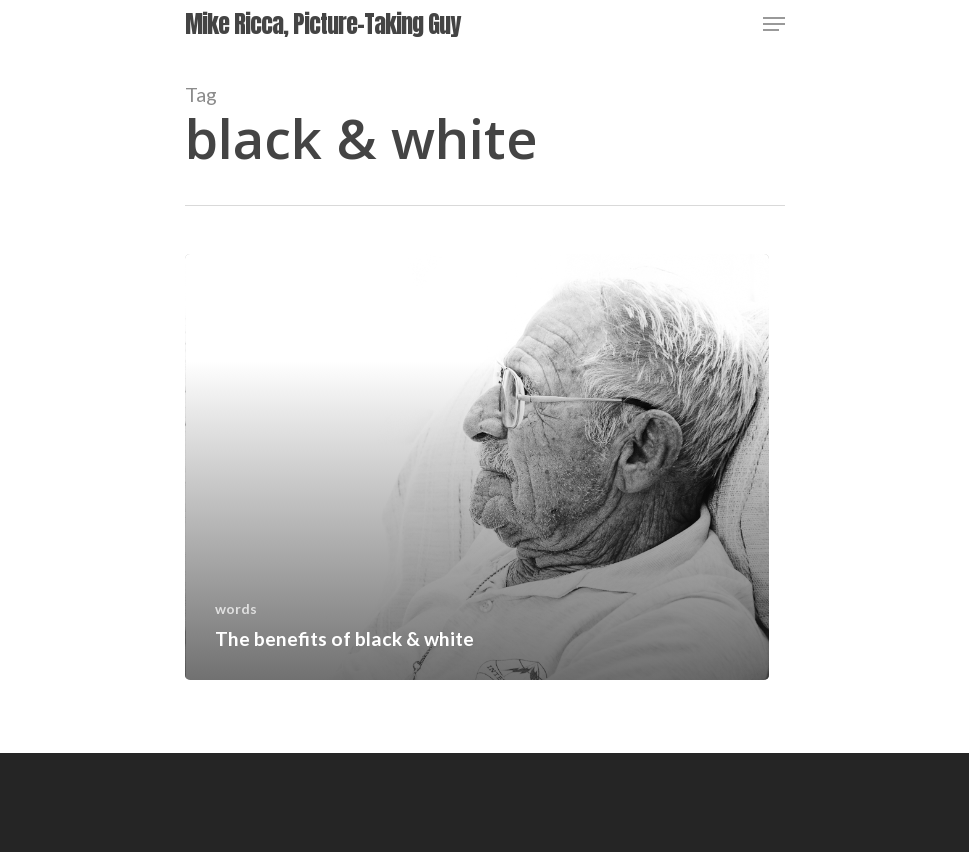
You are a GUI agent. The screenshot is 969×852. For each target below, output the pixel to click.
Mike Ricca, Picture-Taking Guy (322, 24)
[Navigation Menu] (774, 24)
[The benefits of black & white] (477, 467)
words (236, 608)
